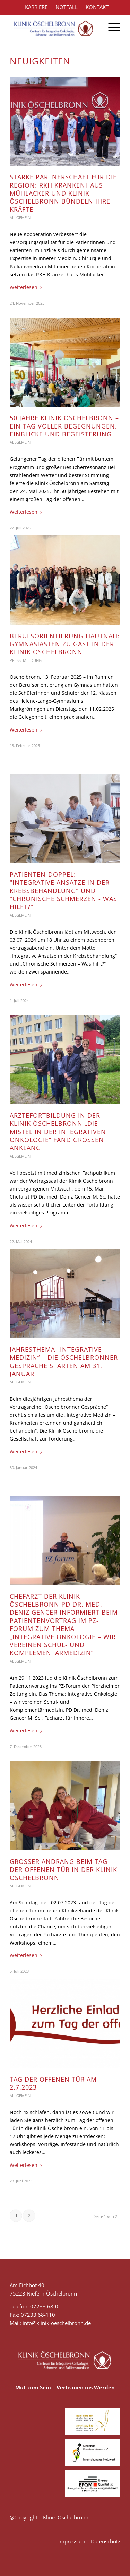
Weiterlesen (27, 287)
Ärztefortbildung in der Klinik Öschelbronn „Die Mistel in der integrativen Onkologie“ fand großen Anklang (58, 1131)
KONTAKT (97, 6)
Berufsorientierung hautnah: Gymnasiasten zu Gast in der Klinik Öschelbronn (65, 644)
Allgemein (20, 217)
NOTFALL (66, 6)
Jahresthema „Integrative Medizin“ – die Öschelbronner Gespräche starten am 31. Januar (64, 1361)
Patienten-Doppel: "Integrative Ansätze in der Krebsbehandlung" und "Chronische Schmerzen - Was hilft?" (63, 890)
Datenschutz (105, 2541)
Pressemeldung (26, 660)
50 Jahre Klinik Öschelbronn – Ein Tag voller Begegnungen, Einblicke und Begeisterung (64, 426)
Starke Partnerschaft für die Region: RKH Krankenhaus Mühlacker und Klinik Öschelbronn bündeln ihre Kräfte (63, 193)
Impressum (71, 2541)
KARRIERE (36, 6)
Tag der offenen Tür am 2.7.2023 (53, 2083)
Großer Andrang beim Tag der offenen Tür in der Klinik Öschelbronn (63, 1869)
